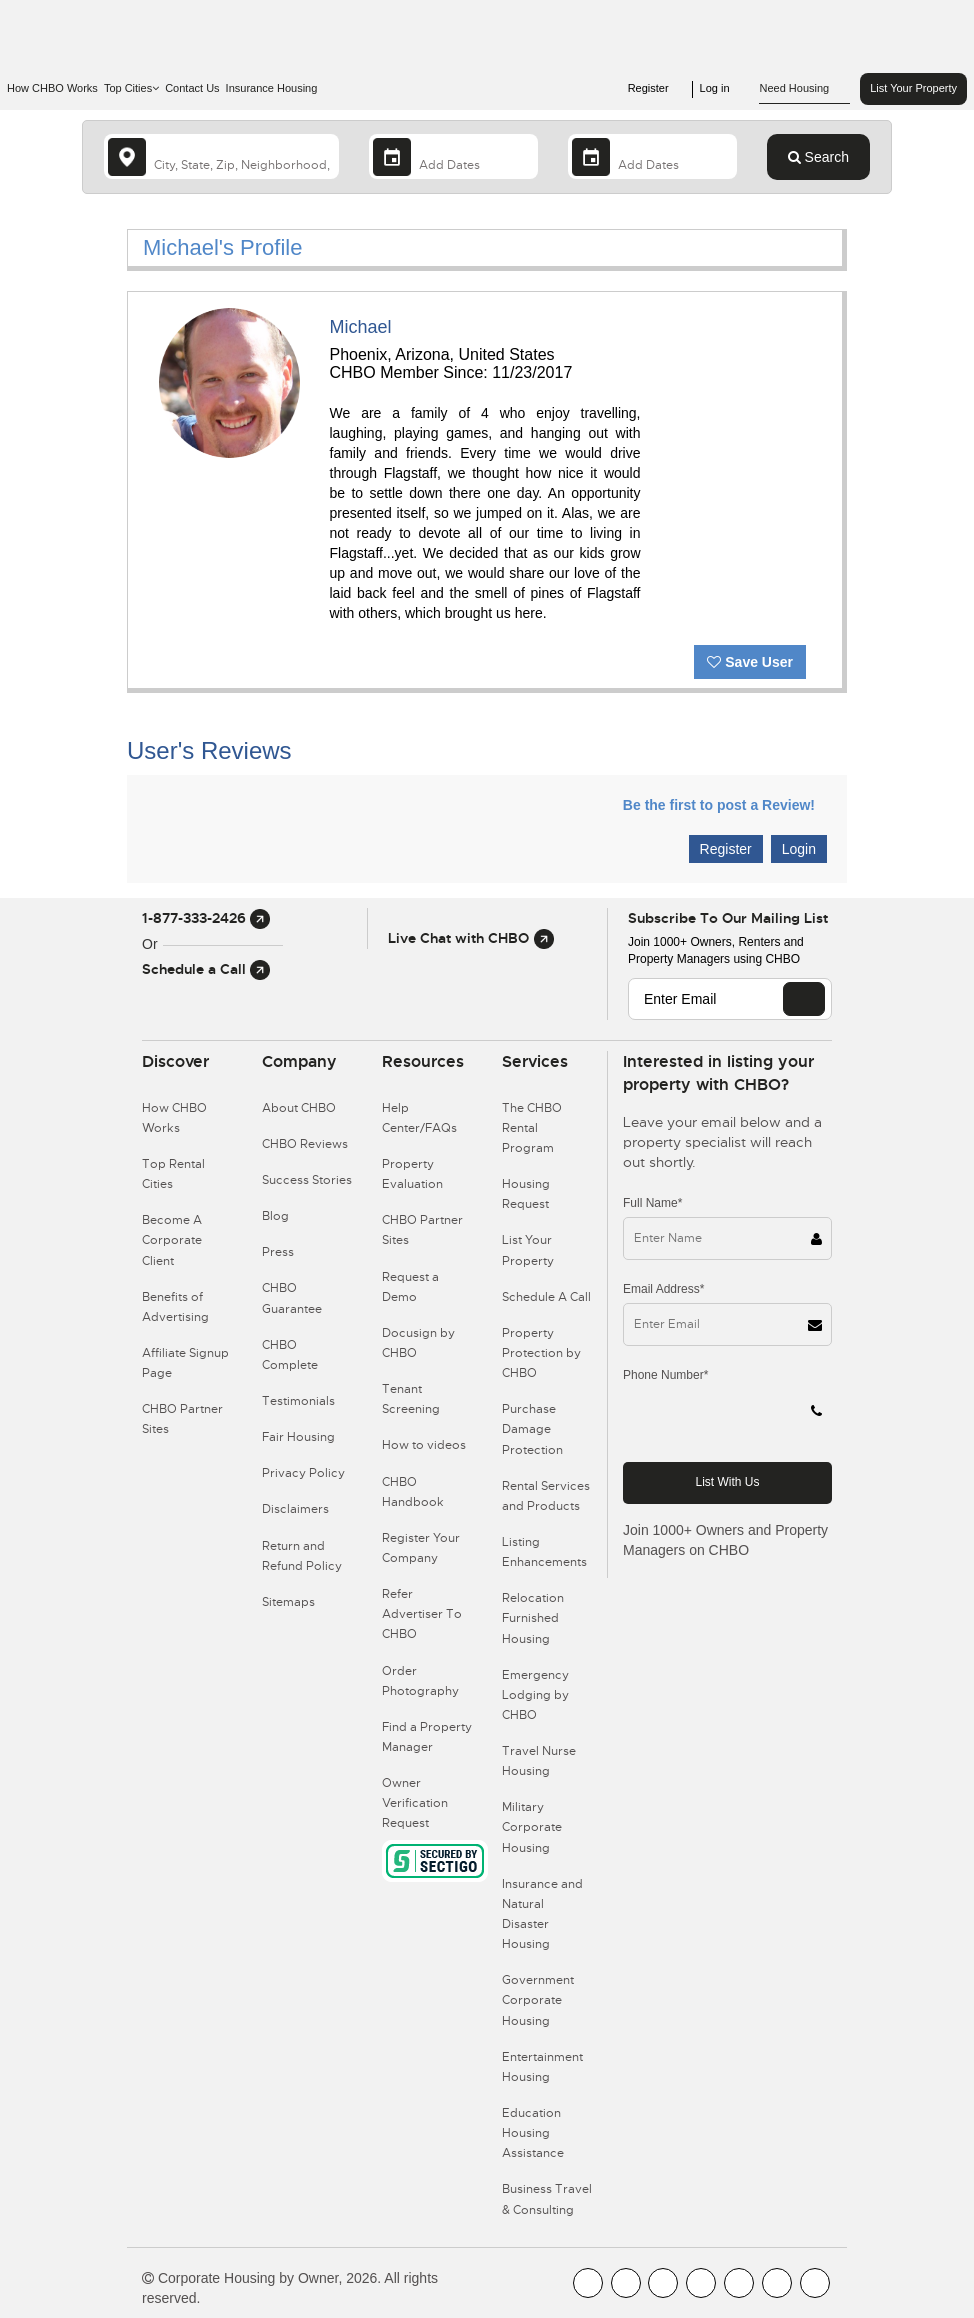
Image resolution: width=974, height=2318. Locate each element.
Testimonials (298, 1401)
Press (278, 1252)
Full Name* (652, 1203)
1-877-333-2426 (206, 918)
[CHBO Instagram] (701, 2283)
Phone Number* (665, 1375)
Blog (275, 1216)
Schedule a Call (206, 969)
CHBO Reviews (305, 1144)
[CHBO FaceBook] (588, 2283)
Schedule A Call (546, 1297)
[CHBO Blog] (663, 2283)
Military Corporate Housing (532, 1827)
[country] (221, 156)
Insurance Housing (272, 88)
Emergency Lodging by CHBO (535, 1695)
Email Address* (663, 1289)
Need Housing (804, 89)
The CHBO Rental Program (532, 1128)
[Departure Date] (652, 156)
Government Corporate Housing (538, 2000)
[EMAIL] (804, 999)
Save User (750, 662)
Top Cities (131, 88)
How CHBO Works (52, 88)
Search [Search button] (818, 157)
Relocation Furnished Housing (533, 1618)
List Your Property (913, 88)
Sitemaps (288, 1602)
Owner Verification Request (415, 1803)
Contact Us (192, 88)
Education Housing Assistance (533, 2133)
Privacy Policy (303, 1473)
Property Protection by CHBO (541, 1353)
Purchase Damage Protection (532, 1429)
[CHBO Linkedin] (739, 2283)
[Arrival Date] (453, 156)
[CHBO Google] (815, 2283)
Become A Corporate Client (172, 1240)
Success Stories (307, 1180)
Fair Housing (298, 1437)
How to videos (424, 1445)
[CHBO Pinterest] (777, 2283)
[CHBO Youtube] (626, 2283)
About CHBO (299, 1108)
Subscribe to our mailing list (728, 918)
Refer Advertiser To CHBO (422, 1614)
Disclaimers (295, 1509)
